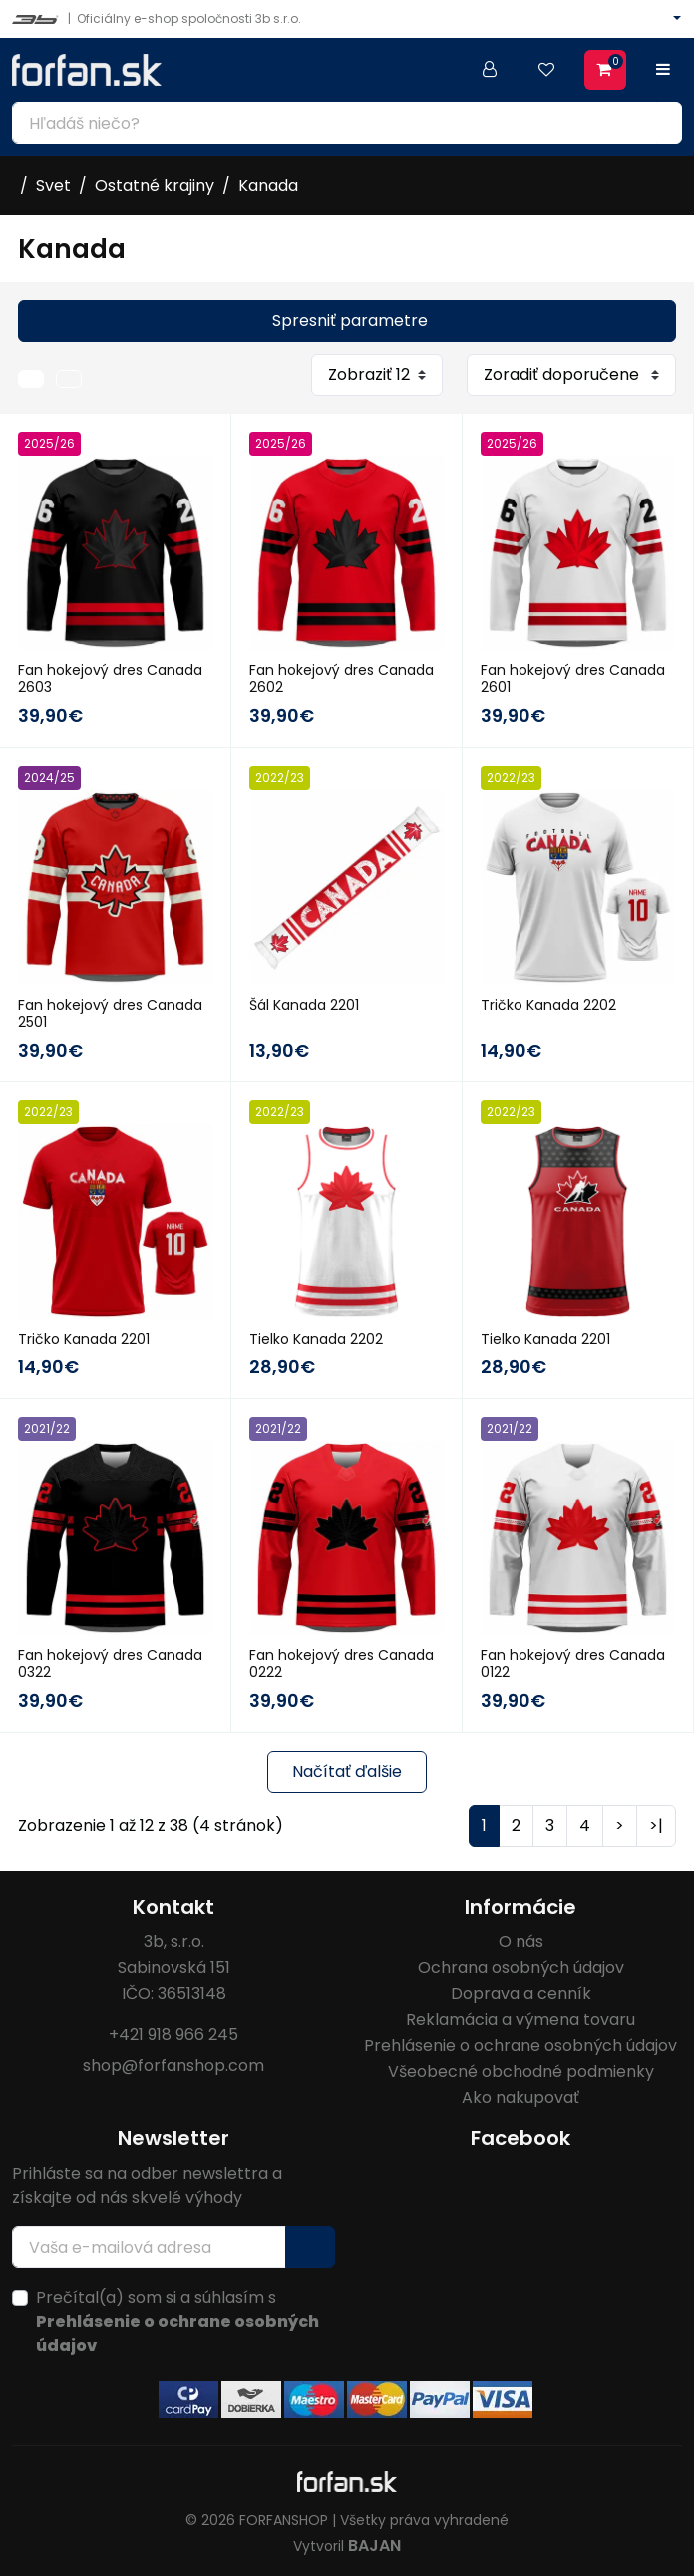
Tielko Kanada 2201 (545, 1339)
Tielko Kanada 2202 (316, 1339)
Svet (53, 185)
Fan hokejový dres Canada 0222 (341, 1663)
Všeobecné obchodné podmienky (521, 2071)
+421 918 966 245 (173, 2034)
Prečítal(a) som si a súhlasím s (177, 2321)
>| (656, 1825)
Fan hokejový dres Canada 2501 (110, 1013)
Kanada (268, 185)
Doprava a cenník (521, 1993)
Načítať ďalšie (347, 1771)
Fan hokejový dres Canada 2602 (341, 678)
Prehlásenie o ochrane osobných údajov (520, 2045)
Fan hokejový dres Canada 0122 (573, 1663)
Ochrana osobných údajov (521, 1967)
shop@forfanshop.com (173, 2065)
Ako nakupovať (520, 2097)
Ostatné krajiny (154, 185)
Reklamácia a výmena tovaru (520, 2019)
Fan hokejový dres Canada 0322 (110, 1663)
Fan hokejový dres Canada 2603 (110, 678)
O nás (521, 1942)
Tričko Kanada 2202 (548, 1005)
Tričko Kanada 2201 (84, 1339)
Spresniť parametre (350, 320)
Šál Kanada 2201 (304, 1005)
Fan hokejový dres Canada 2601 (573, 678)
